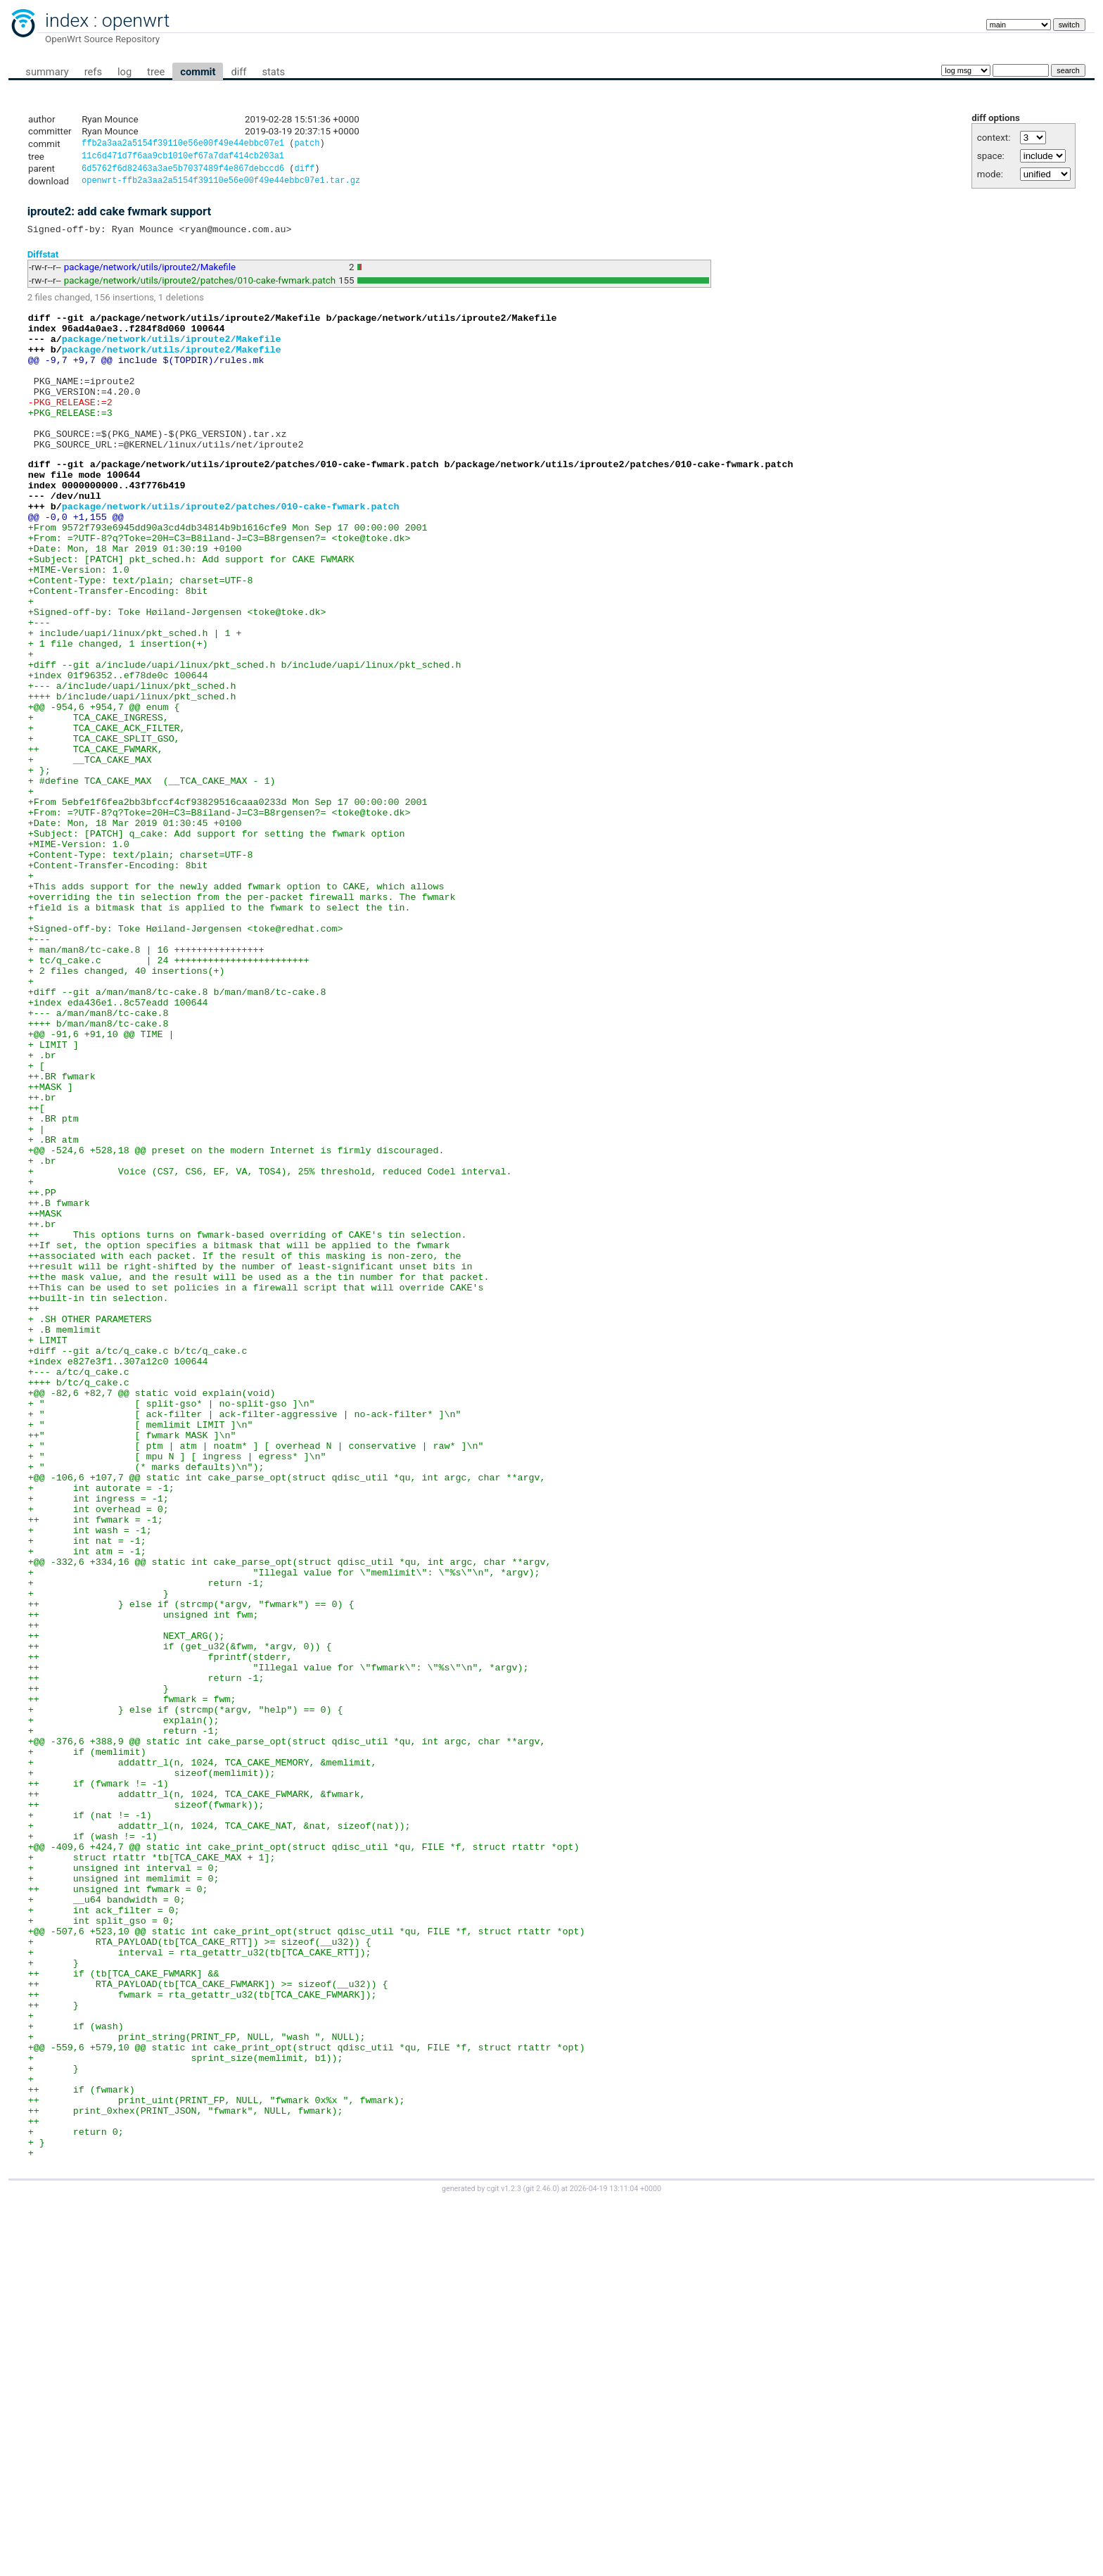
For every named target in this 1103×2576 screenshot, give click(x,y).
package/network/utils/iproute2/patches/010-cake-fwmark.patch (200, 287)
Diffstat (43, 260)
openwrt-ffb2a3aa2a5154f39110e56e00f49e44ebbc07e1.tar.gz (221, 185)
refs (93, 71)
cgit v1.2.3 (504, 2563)
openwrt (136, 20)
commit (197, 71)
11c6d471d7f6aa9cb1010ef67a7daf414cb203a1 (183, 158)
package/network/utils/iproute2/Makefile (150, 274)
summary (46, 71)
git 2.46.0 (540, 2563)
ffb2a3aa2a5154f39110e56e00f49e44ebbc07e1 (183, 145)
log (124, 71)
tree (156, 71)
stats (273, 71)
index (67, 20)
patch (306, 145)
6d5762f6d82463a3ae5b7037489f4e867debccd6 (183, 172)
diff (238, 71)
